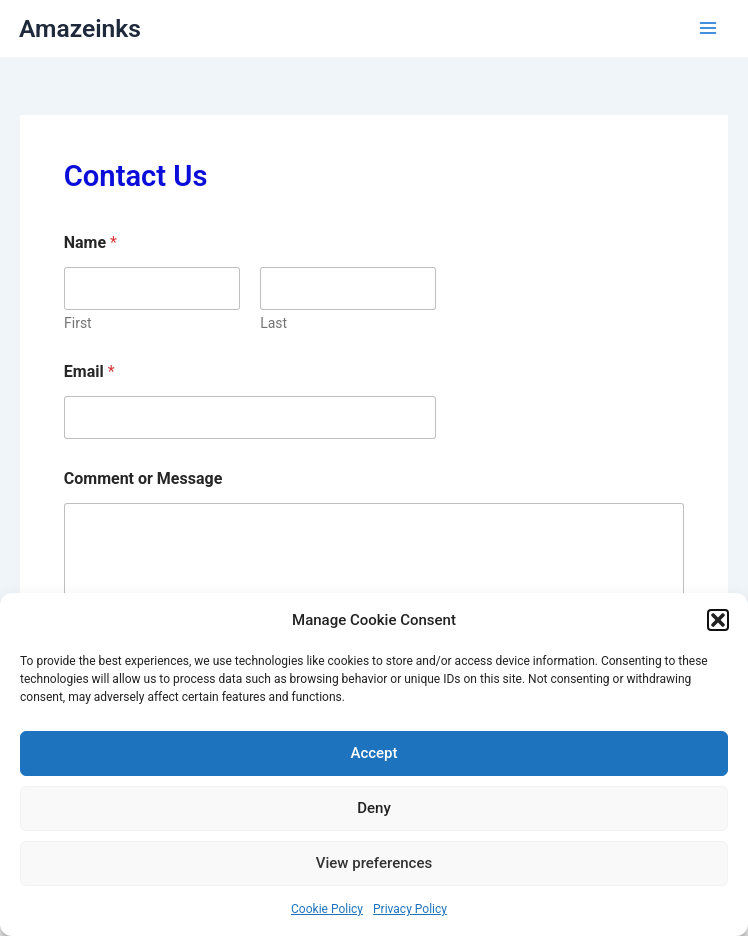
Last (273, 323)
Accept (373, 753)
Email (89, 371)
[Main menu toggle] (708, 28)
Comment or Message (143, 478)
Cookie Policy (327, 909)
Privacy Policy (410, 909)
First (78, 323)
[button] (718, 620)
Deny (374, 808)
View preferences (374, 863)
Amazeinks (80, 28)
